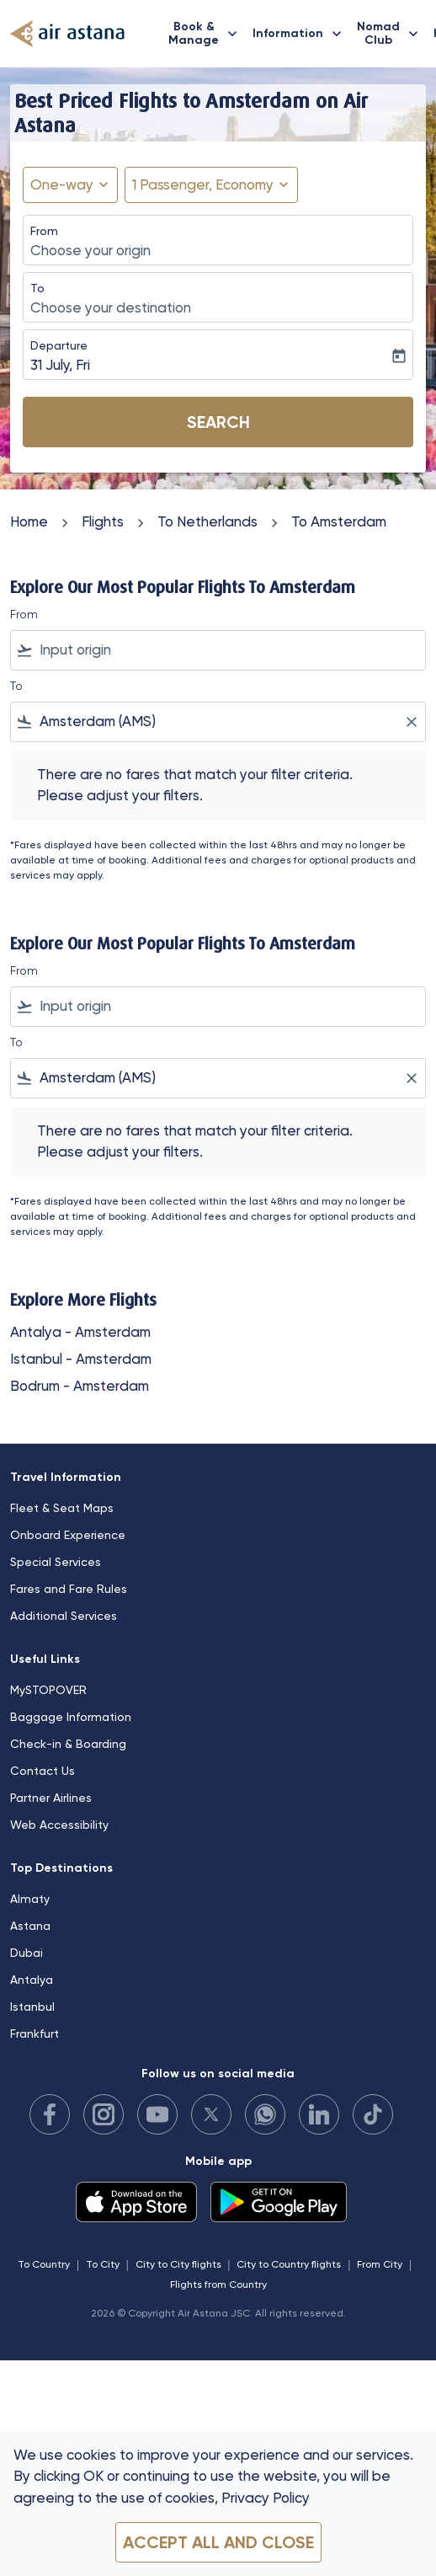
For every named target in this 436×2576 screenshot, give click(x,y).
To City (103, 2264)
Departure (59, 345)
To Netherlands (207, 521)
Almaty (30, 1898)
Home (29, 521)
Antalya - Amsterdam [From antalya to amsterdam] (80, 1331)
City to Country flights (289, 2264)
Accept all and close (218, 2542)
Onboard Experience (67, 1535)
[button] (211, 185)
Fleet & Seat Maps (62, 1508)
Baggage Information (70, 1717)
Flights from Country (218, 2284)
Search (218, 422)
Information (301, 33)
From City (379, 2264)
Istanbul (32, 2006)
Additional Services (63, 1615)
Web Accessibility (59, 1824)
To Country (44, 2264)
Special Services (55, 1562)
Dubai (26, 1952)
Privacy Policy (265, 2497)
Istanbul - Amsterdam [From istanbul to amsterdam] (81, 1358)
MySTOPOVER (48, 1690)
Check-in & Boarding (68, 1743)
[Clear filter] (410, 722)
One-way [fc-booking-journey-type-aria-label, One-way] (61, 184)
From (44, 231)
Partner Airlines (51, 1797)
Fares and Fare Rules (68, 1588)
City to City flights (178, 2264)
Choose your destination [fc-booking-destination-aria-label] (110, 307)
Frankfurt (34, 2033)
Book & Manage (207, 33)
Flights (103, 521)
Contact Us (42, 1770)
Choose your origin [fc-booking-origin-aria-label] (90, 250)
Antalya (31, 1979)
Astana (30, 1925)
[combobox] (229, 650)
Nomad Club (392, 33)
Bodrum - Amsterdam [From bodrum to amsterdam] (79, 1385)
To (37, 288)
